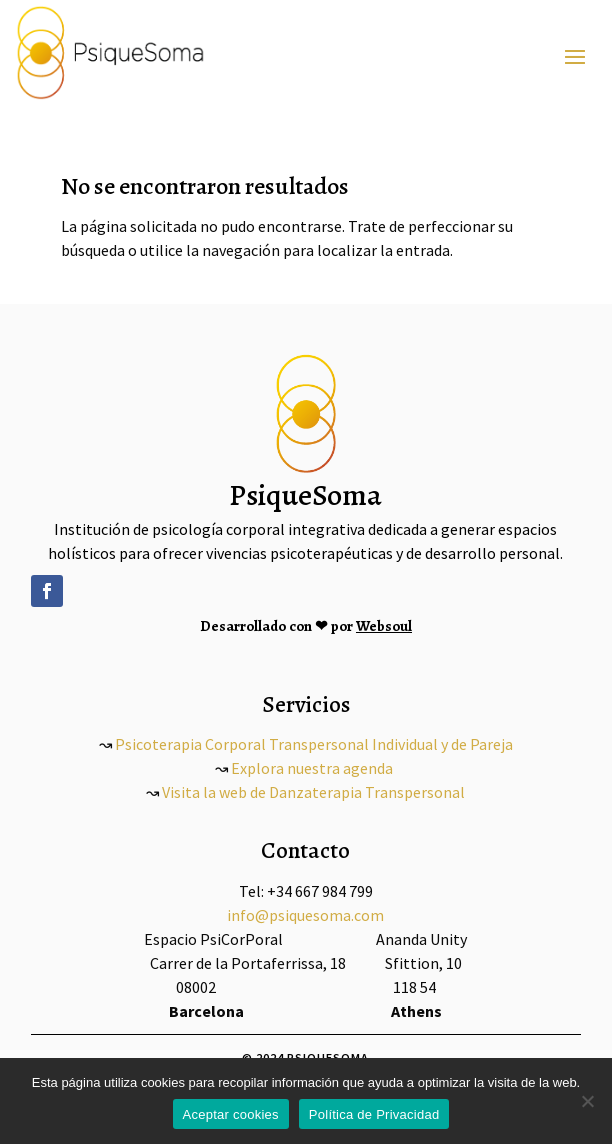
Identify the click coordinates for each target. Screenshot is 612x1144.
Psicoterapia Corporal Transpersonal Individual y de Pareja (312, 744)
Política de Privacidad (374, 1114)
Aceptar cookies (231, 1114)
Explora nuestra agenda (312, 768)
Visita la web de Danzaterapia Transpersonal (313, 792)
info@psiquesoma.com (305, 915)
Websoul (384, 626)
